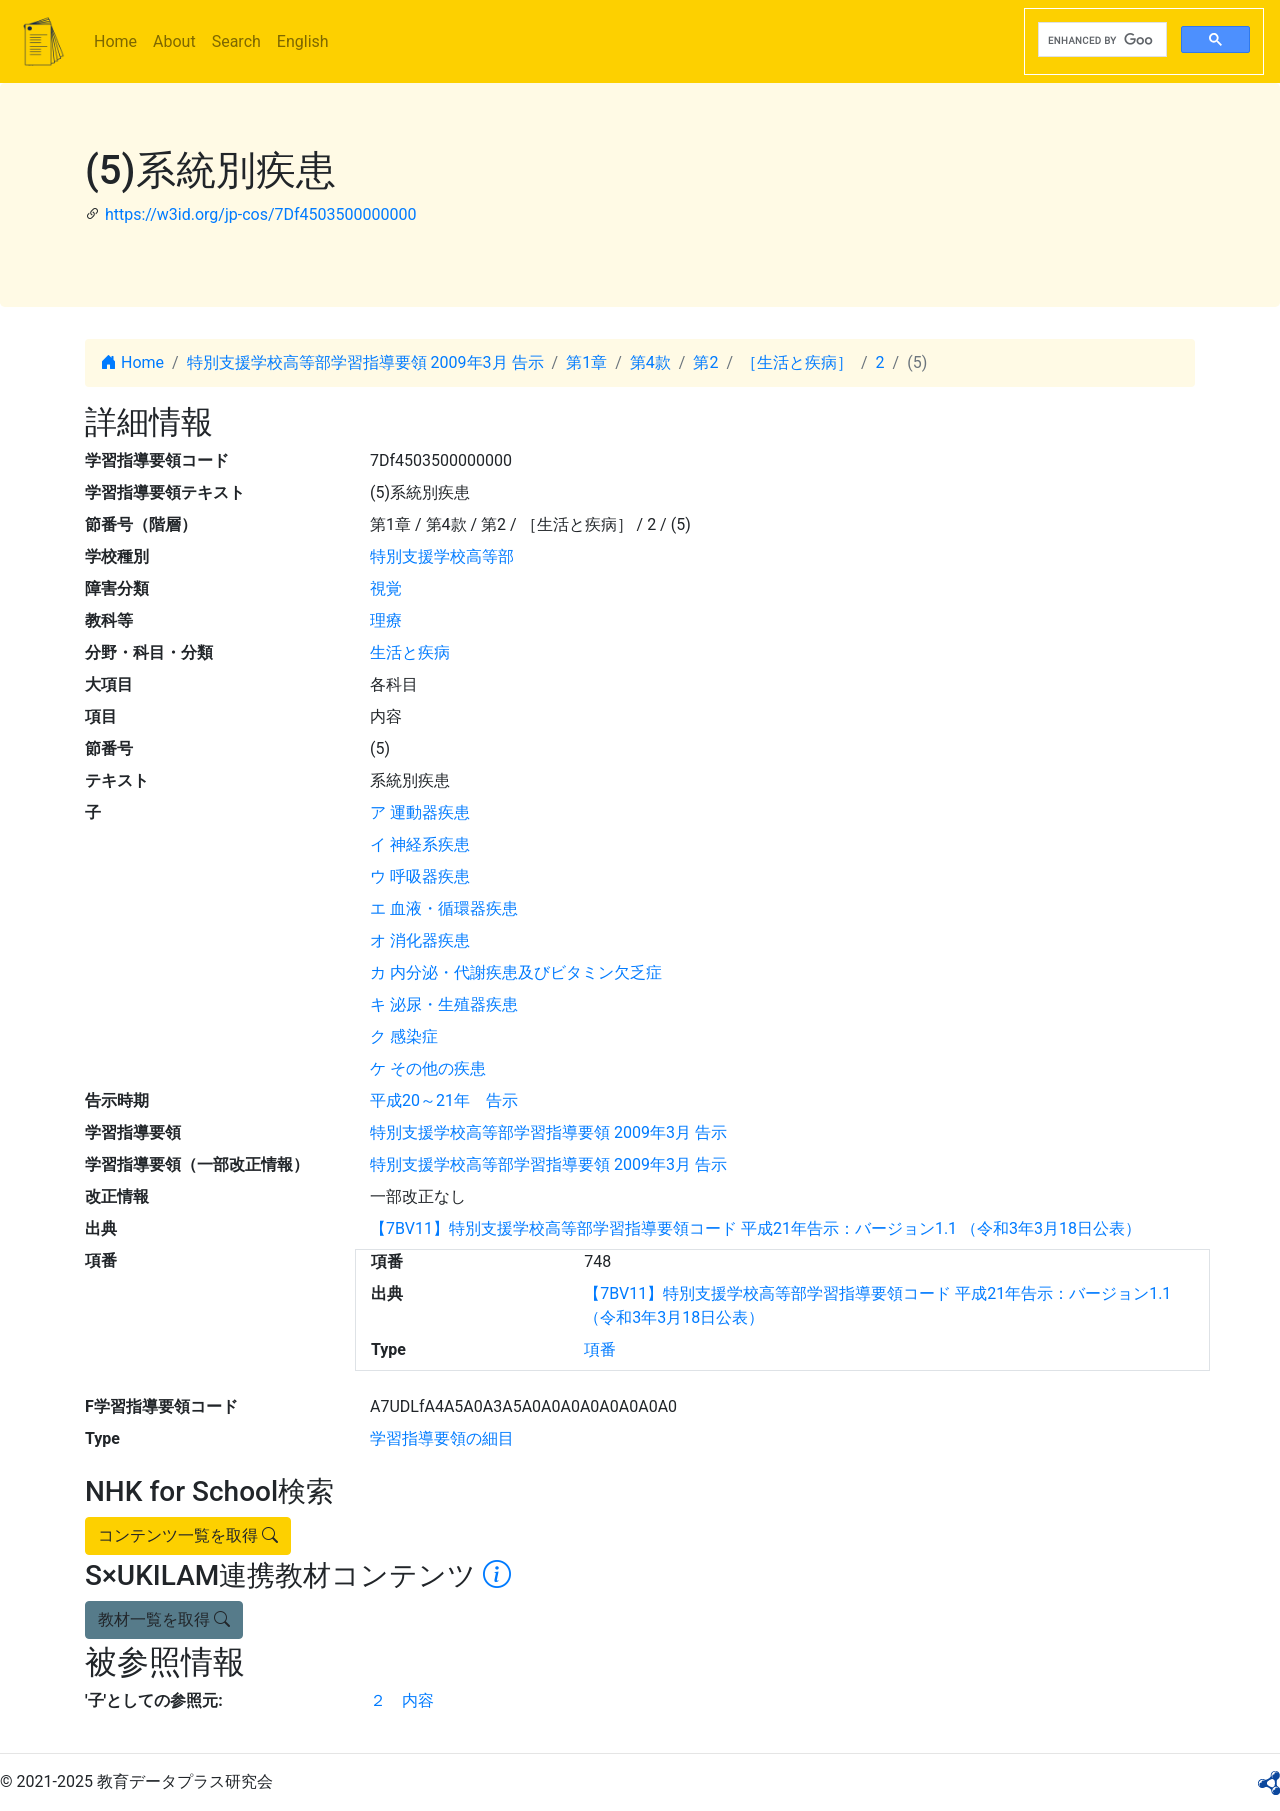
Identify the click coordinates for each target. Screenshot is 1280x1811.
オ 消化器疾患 (420, 940)
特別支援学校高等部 (442, 556)
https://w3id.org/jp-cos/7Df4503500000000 (261, 214)
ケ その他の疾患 (428, 1068)
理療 (386, 620)
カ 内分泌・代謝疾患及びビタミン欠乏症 (516, 972)
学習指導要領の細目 (442, 1438)
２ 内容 (402, 1700)
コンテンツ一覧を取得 (188, 1535)
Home (115, 41)
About (174, 41)
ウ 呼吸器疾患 (420, 876)
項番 (600, 1349)
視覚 (386, 588)
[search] (1100, 40)
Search (236, 41)
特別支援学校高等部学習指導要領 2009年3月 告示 (365, 362)
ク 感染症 (404, 1036)
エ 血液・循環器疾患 (444, 908)
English (303, 41)
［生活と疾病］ (797, 362)
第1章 (586, 362)
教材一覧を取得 (164, 1619)
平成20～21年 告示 (444, 1100)
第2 (705, 362)
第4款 (650, 362)
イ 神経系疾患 (420, 844)
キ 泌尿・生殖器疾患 (444, 1004)
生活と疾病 (410, 652)
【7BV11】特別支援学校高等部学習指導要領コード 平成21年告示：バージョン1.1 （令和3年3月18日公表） (755, 1228)
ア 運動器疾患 (420, 812)
